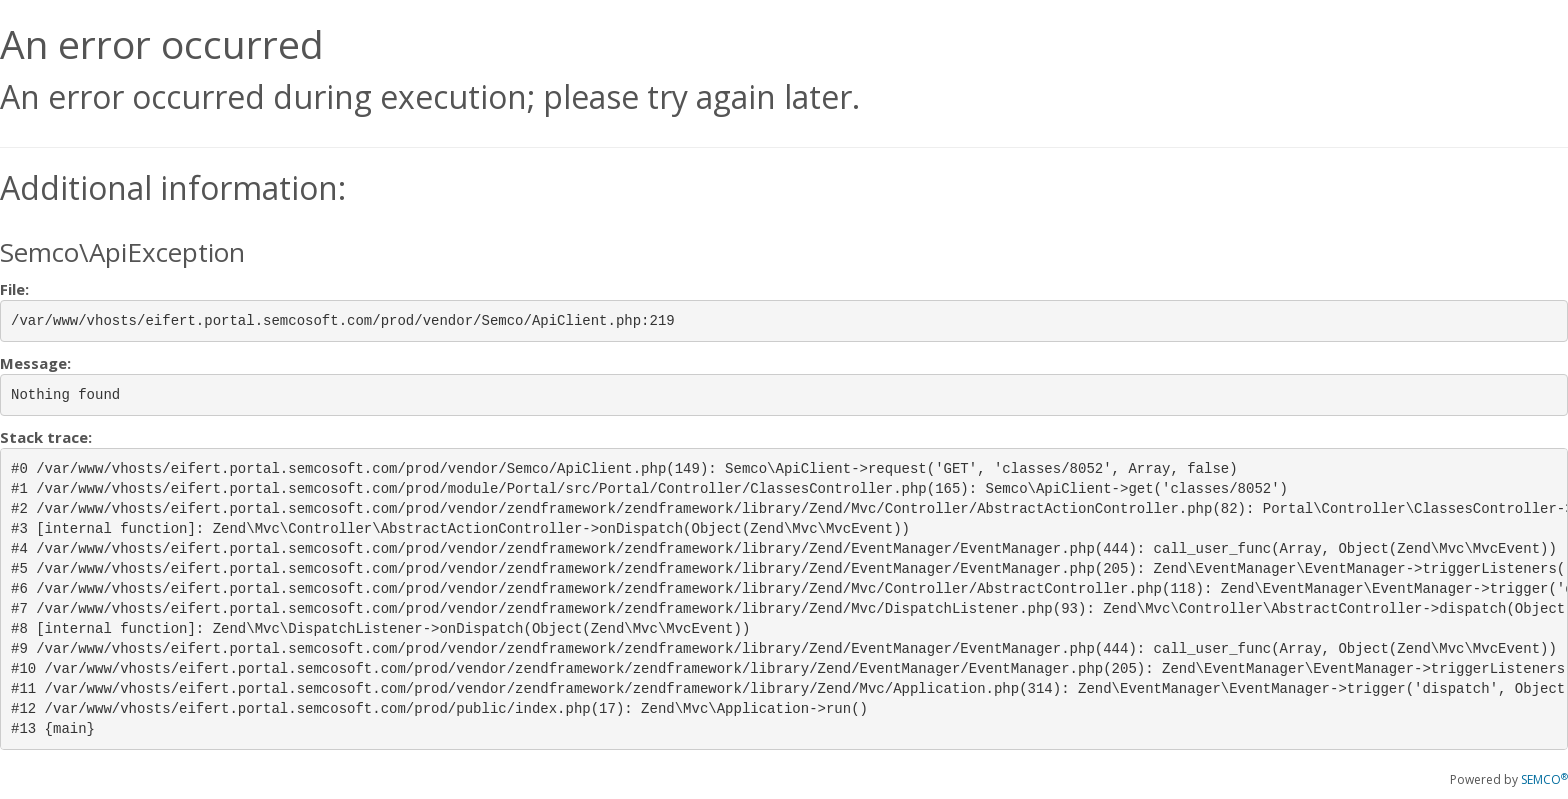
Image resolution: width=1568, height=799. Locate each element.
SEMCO (1544, 779)
